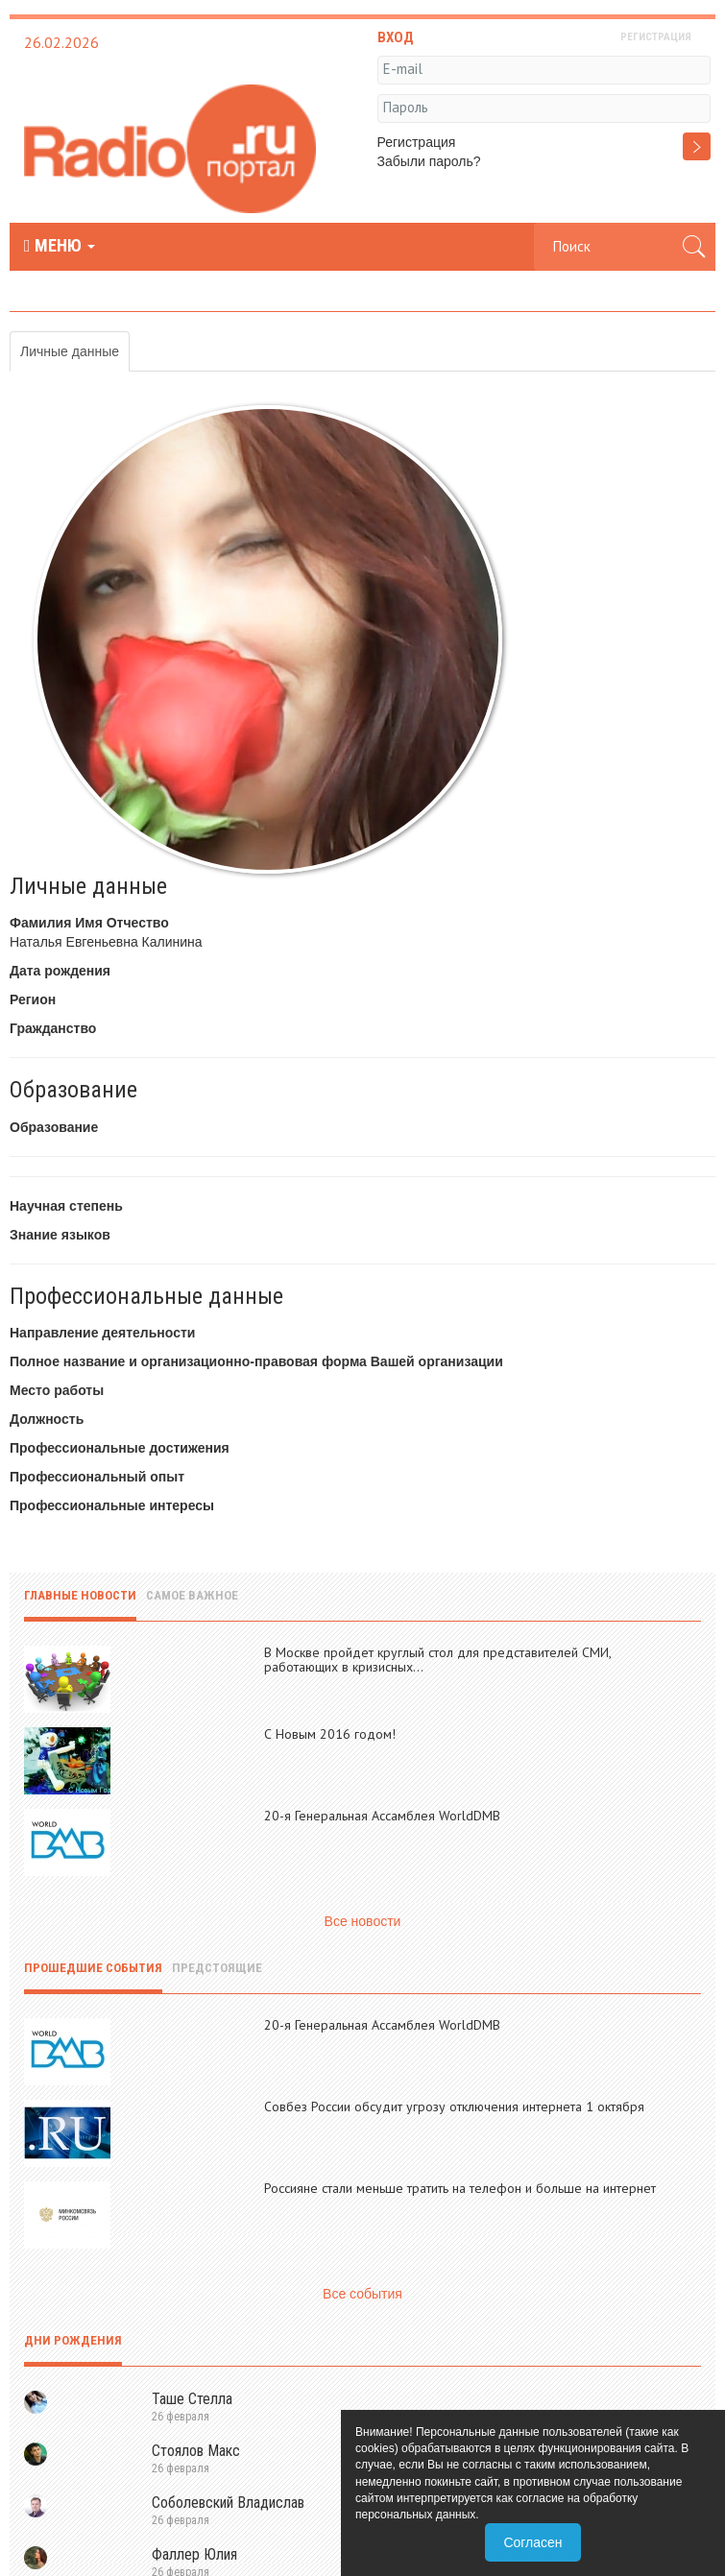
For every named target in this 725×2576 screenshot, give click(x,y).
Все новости (363, 1921)
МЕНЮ (59, 245)
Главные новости (80, 1595)
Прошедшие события (93, 1968)
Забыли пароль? (429, 161)
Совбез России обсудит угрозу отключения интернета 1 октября (454, 2106)
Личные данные (69, 351)
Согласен (532, 2542)
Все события (362, 2293)
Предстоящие (217, 1968)
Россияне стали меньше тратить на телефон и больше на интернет (460, 2188)
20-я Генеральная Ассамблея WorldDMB (382, 1815)
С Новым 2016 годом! (330, 1734)
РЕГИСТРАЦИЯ (655, 37)
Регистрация (416, 142)
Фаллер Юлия (194, 2554)
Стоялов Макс (196, 2451)
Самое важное (192, 1595)
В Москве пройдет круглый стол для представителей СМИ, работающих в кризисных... (437, 1659)
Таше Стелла (192, 2399)
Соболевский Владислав (228, 2502)
